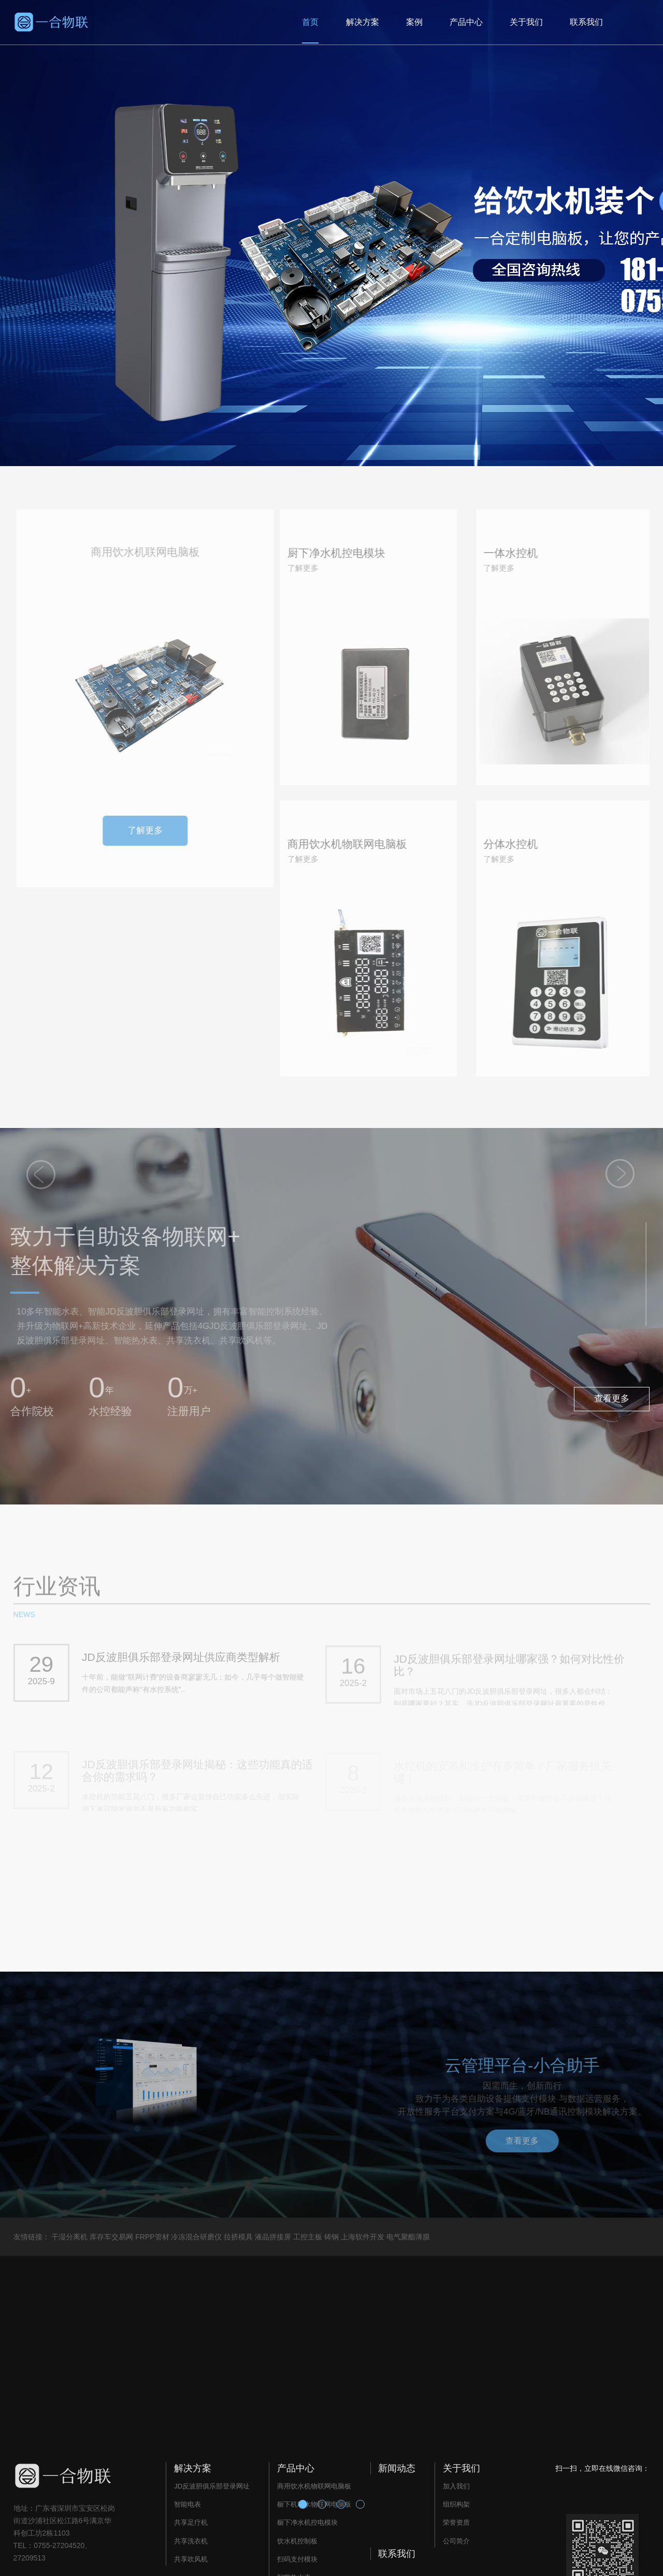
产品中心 (466, 22)
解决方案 (362, 22)
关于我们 (526, 22)
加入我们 (456, 2486)
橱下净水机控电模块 (307, 2522)
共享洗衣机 (191, 2541)
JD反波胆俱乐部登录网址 (212, 2486)
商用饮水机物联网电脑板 (314, 2486)
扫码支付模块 (297, 2559)
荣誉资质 (456, 2522)
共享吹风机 (191, 2559)
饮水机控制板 (297, 2541)
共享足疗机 (191, 2522)
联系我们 (586, 22)
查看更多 (611, 1398)
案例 (414, 22)
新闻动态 (396, 2468)
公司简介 (456, 2541)
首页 (310, 22)
